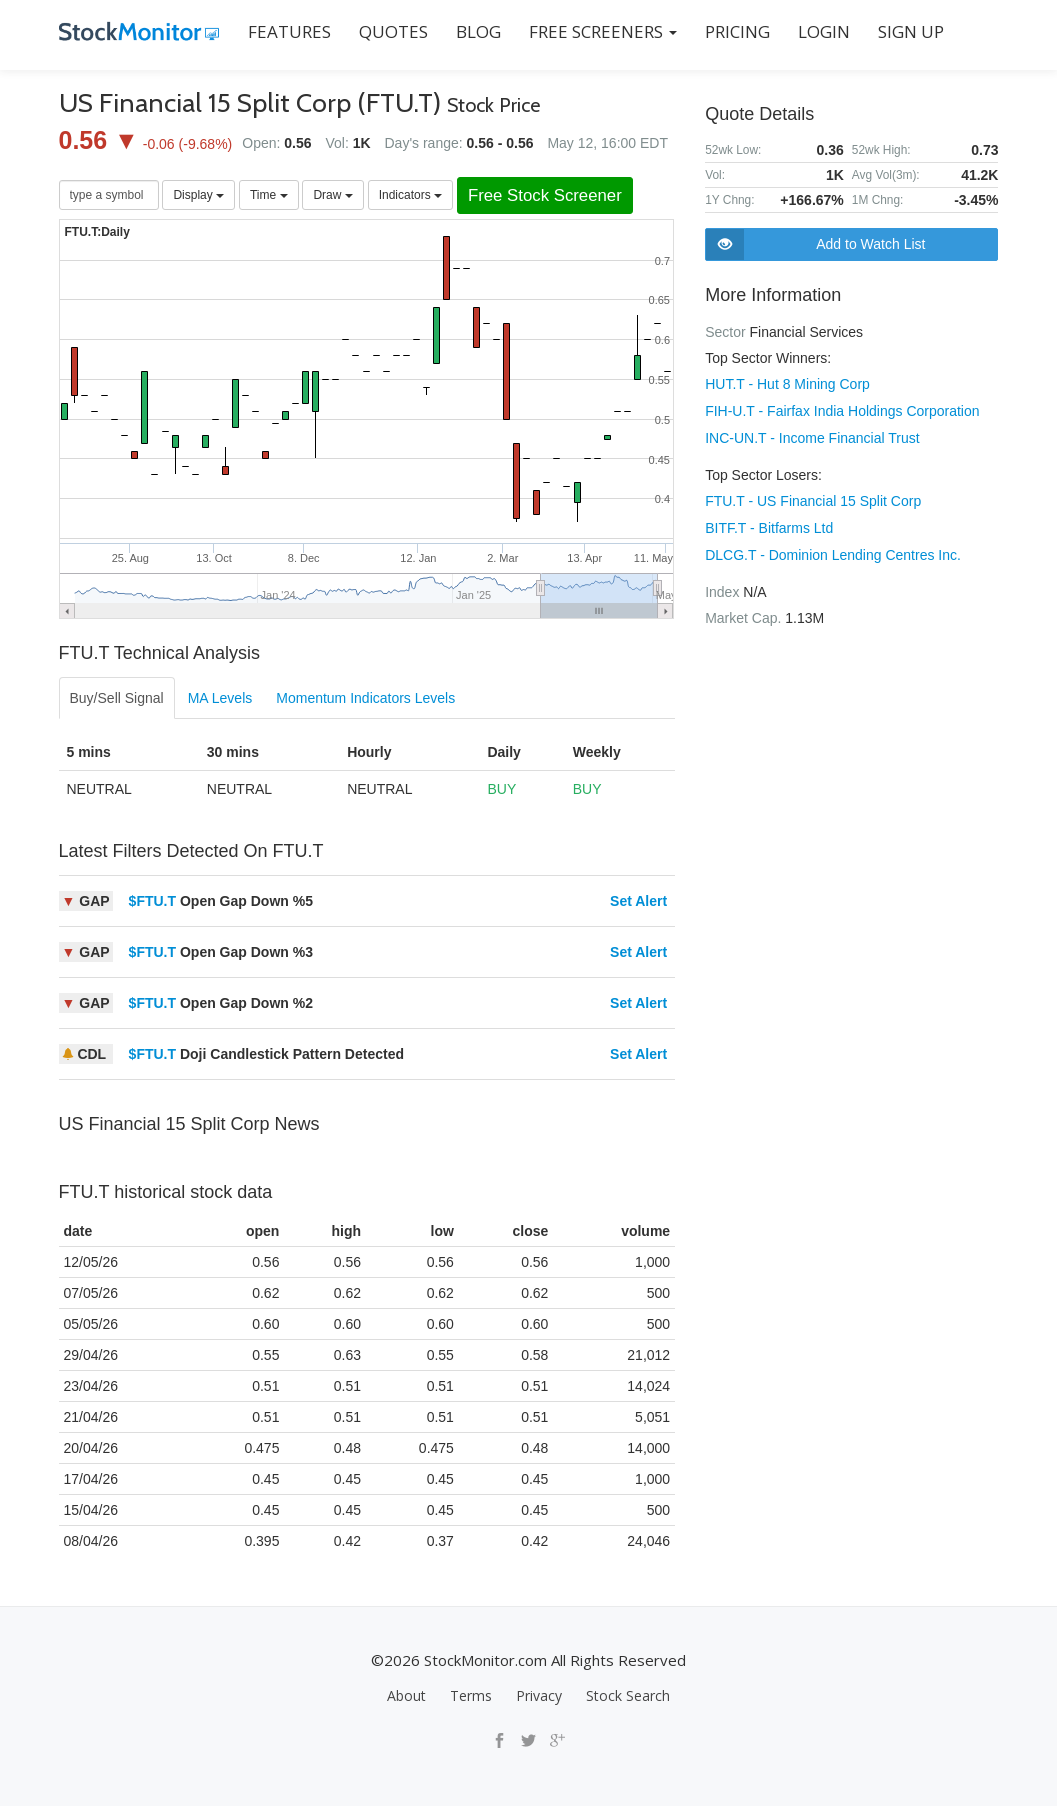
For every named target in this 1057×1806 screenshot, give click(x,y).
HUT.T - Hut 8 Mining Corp (787, 384)
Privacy (539, 1695)
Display (198, 195)
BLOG (478, 31)
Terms (471, 1695)
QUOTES (393, 31)
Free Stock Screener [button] (545, 195)
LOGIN (824, 31)
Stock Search (628, 1695)
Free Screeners (603, 31)
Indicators (410, 195)
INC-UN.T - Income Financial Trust (812, 436)
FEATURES (289, 31)
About (406, 1695)
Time (269, 195)
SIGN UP (911, 31)
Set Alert (638, 901)
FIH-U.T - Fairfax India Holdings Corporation (842, 410)
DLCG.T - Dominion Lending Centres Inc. (833, 550)
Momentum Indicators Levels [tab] (365, 698)
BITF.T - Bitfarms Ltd (769, 524)
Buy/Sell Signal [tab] (117, 698)
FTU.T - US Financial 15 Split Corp (813, 498)
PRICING (737, 31)
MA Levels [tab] (220, 698)
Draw (332, 195)
